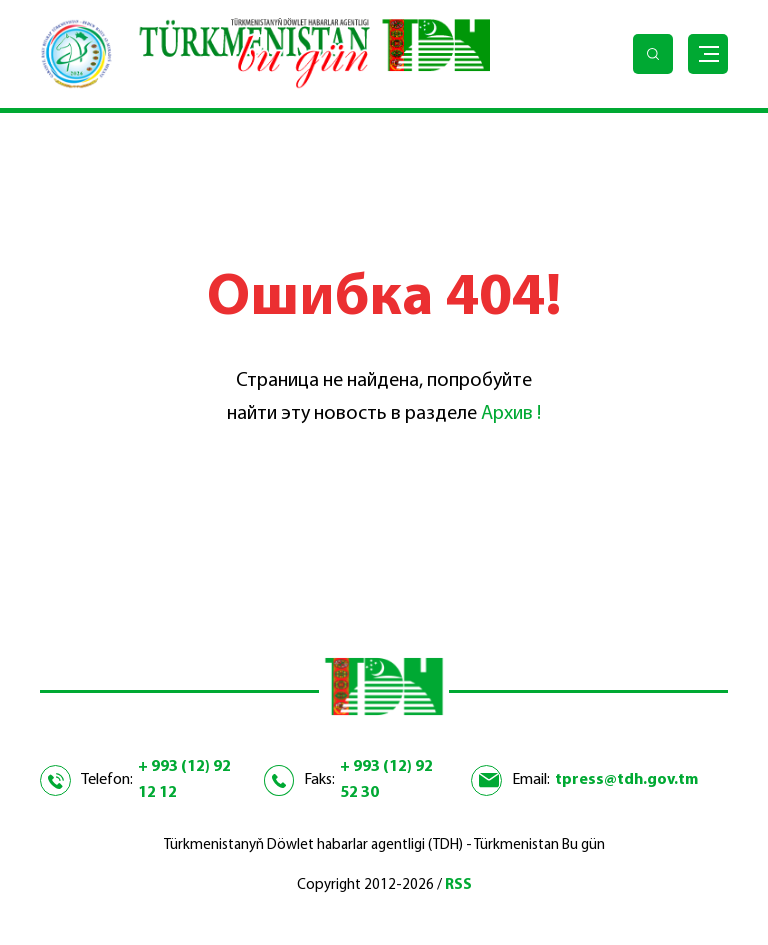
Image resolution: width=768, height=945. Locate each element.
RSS (458, 885)
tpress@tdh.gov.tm (626, 780)
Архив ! (511, 414)
